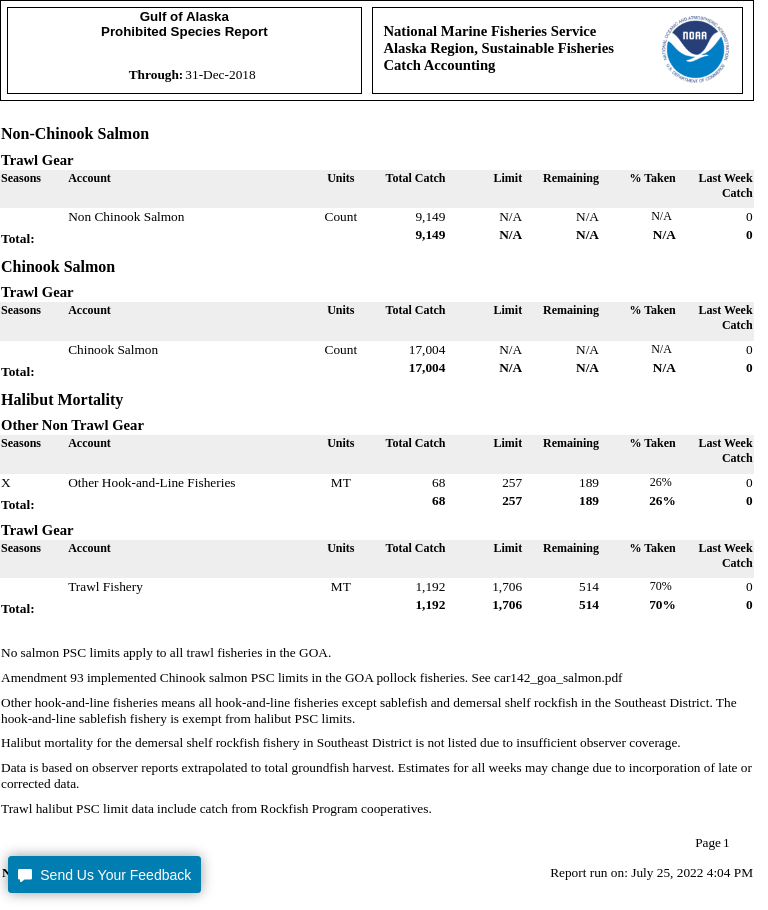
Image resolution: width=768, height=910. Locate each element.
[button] (104, 874)
